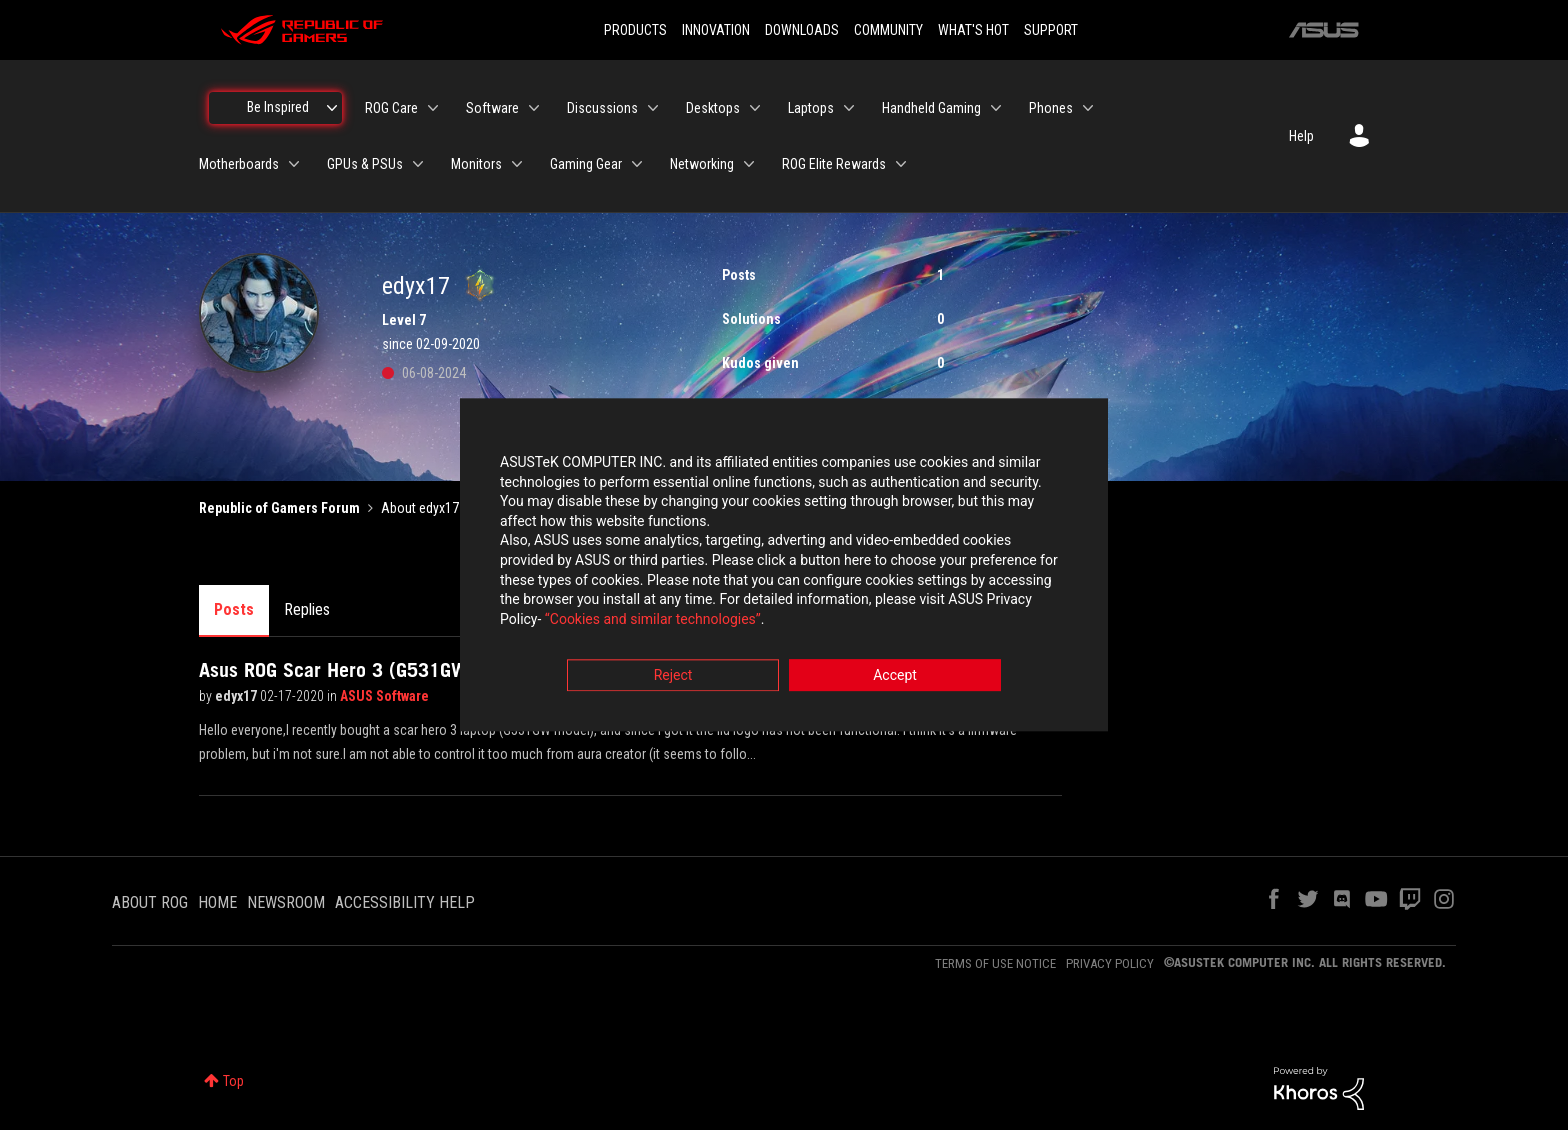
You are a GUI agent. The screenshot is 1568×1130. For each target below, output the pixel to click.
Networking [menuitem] (702, 164)
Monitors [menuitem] (476, 164)
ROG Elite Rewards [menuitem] (834, 164)
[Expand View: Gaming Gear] (637, 164)
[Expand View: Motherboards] (294, 164)
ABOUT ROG (150, 902)
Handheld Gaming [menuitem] (931, 108)
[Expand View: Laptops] (849, 108)
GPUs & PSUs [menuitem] (365, 164)
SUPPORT (1051, 30)
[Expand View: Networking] (749, 164)
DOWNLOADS (802, 30)
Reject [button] (673, 676)
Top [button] (233, 1081)
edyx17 (237, 696)
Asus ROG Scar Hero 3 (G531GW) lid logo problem (408, 670)
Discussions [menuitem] (602, 108)
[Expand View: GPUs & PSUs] (418, 164)
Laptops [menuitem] (811, 108)
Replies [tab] (307, 609)
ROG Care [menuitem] (391, 108)
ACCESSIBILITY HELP (405, 902)
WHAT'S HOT (973, 30)
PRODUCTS (635, 30)
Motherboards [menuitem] (239, 164)
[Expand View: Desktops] (755, 108)
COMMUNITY (888, 30)
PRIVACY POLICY (1110, 963)
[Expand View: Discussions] (653, 108)
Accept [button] (895, 676)
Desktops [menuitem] (713, 108)
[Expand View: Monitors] (517, 164)
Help (1301, 136)
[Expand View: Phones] (1088, 108)
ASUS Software (384, 696)
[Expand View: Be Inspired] (332, 108)
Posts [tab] (234, 609)
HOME (217, 902)
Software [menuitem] (492, 108)
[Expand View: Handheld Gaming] (996, 108)
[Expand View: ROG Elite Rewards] (901, 164)
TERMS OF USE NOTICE (995, 963)
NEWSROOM (286, 902)
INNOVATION (716, 30)
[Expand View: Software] (534, 108)
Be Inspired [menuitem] (278, 107)
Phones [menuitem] (1051, 108)
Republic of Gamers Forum (279, 508)
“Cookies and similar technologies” (653, 619)
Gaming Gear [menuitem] (586, 164)
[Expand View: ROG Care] (433, 108)
